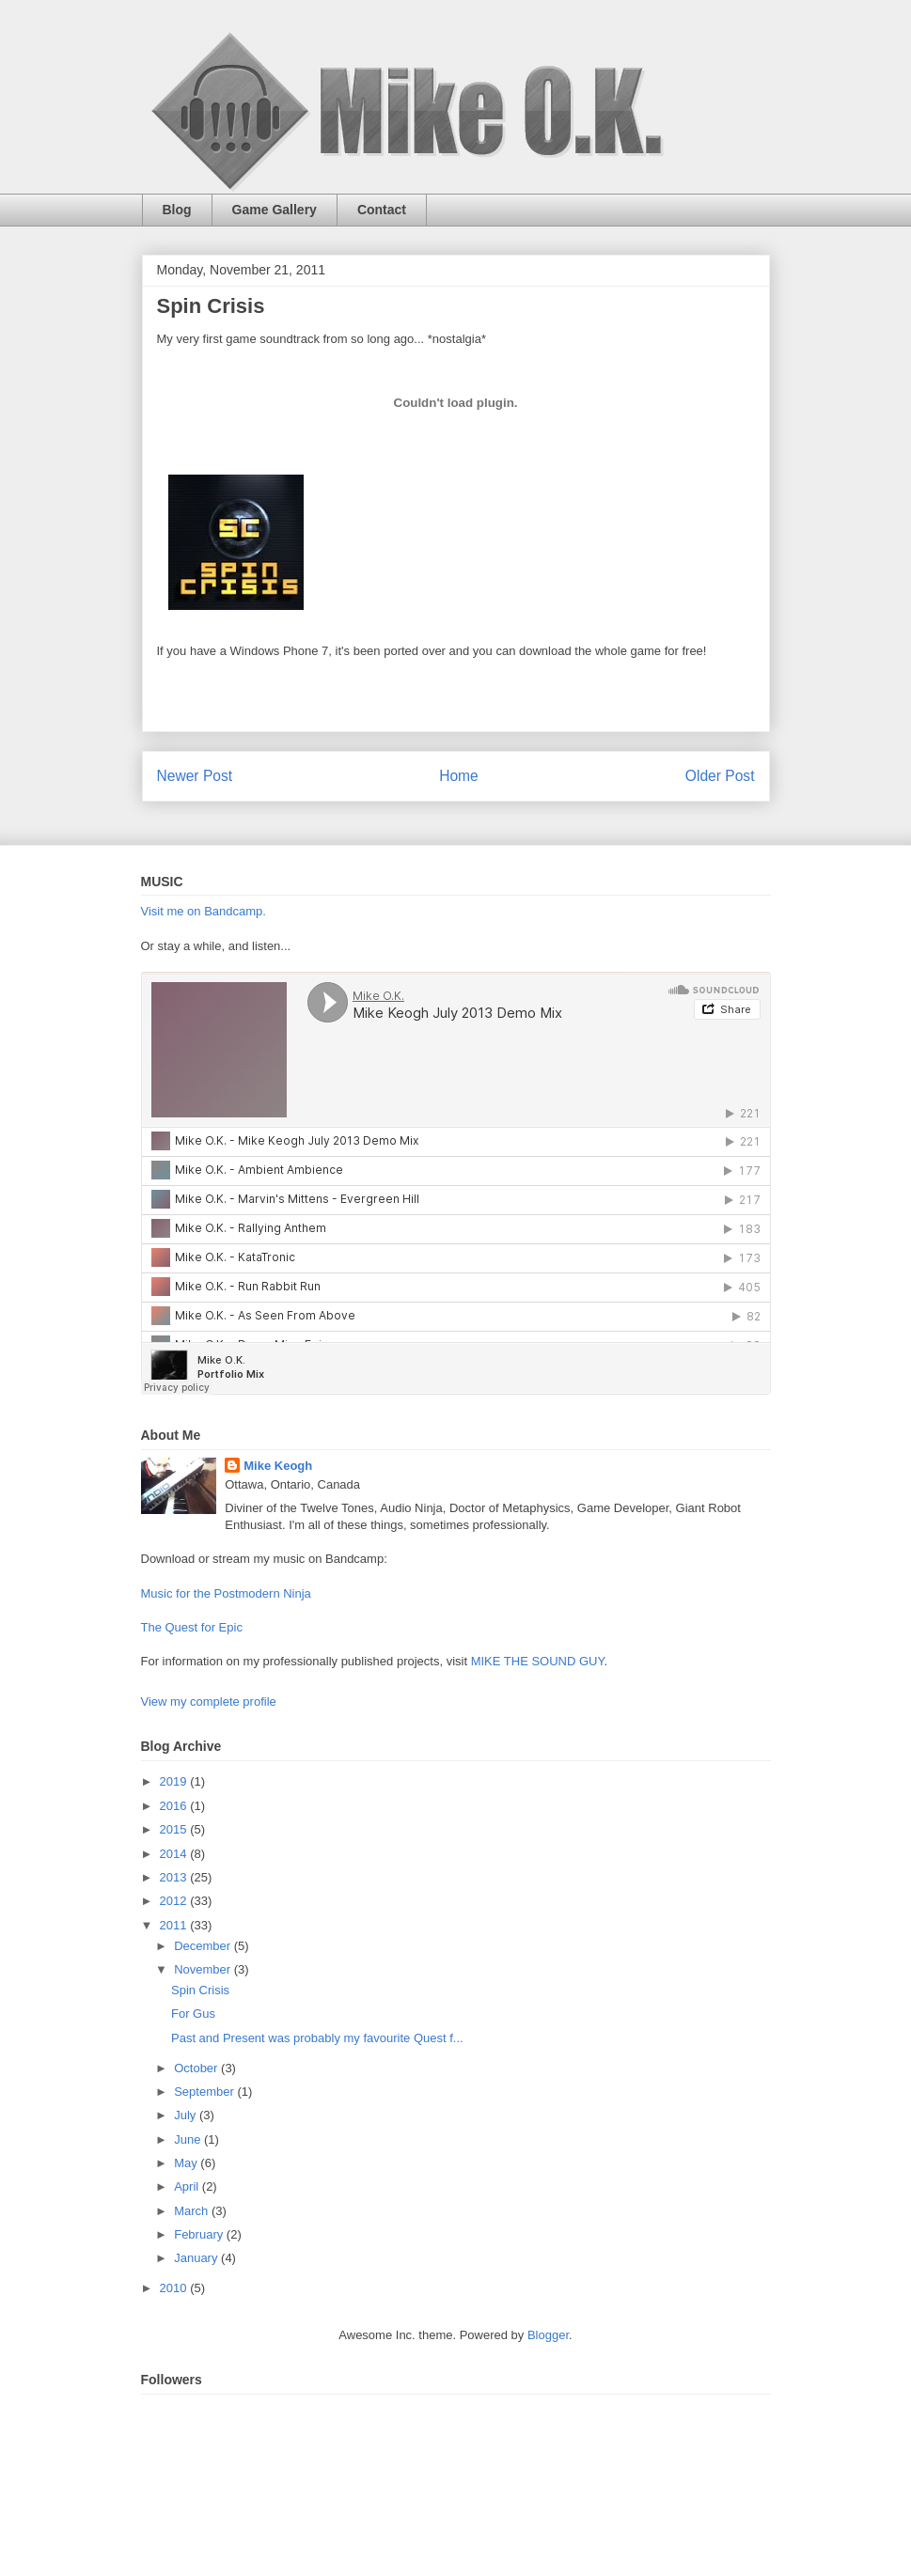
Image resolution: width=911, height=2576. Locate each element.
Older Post (720, 776)
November (204, 1969)
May (187, 2163)
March (193, 2211)
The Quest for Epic (192, 1627)
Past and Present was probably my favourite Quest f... (317, 2038)
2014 (175, 1854)
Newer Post (195, 776)
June (189, 2139)
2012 (175, 1901)
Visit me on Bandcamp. (203, 911)
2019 (175, 1781)
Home (459, 776)
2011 (175, 1925)
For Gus (193, 2013)
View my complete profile (208, 1701)
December (204, 1946)
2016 (175, 1806)
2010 (175, 2288)
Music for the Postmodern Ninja (226, 1593)
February (200, 2234)
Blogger (548, 2335)
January (197, 2258)
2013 (175, 1877)
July (186, 2115)
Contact (381, 209)
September (205, 2091)
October (197, 2068)
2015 (175, 1829)
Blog (177, 209)
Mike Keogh (277, 1466)
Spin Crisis (200, 1990)
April (188, 2186)
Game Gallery (274, 209)
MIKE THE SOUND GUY (538, 1661)
